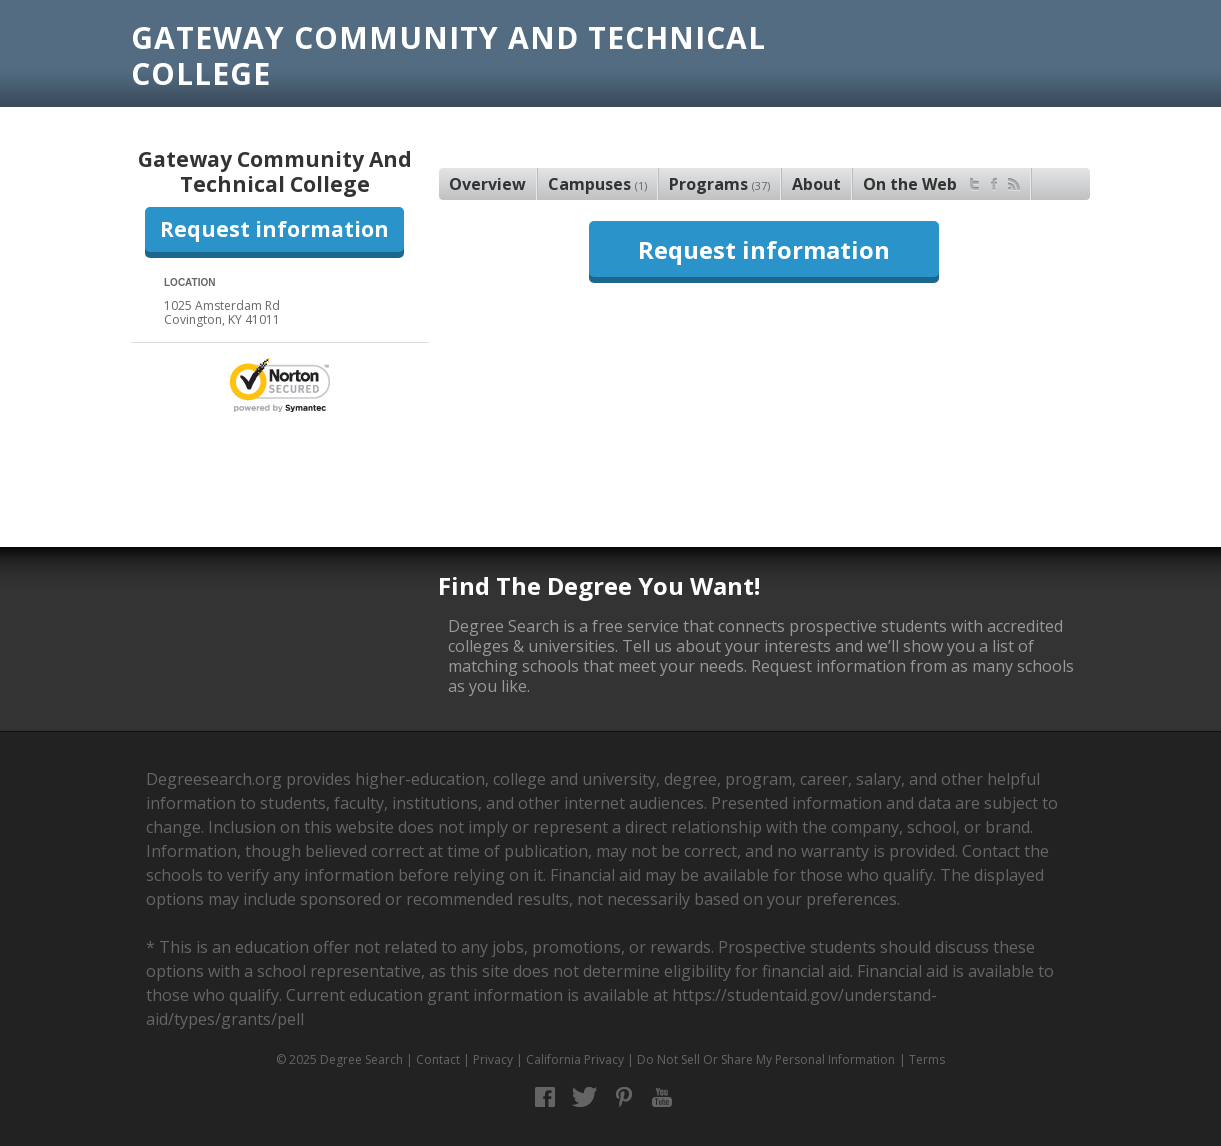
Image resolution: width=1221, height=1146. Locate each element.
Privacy (493, 1059)
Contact (438, 1059)
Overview (487, 184)
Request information (274, 229)
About (816, 184)
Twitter (584, 1097)
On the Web (941, 181)
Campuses (597, 184)
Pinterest (623, 1097)
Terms (927, 1059)
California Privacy (575, 1059)
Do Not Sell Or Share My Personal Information (766, 1059)
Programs (719, 184)
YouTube (662, 1097)
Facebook (545, 1097)
